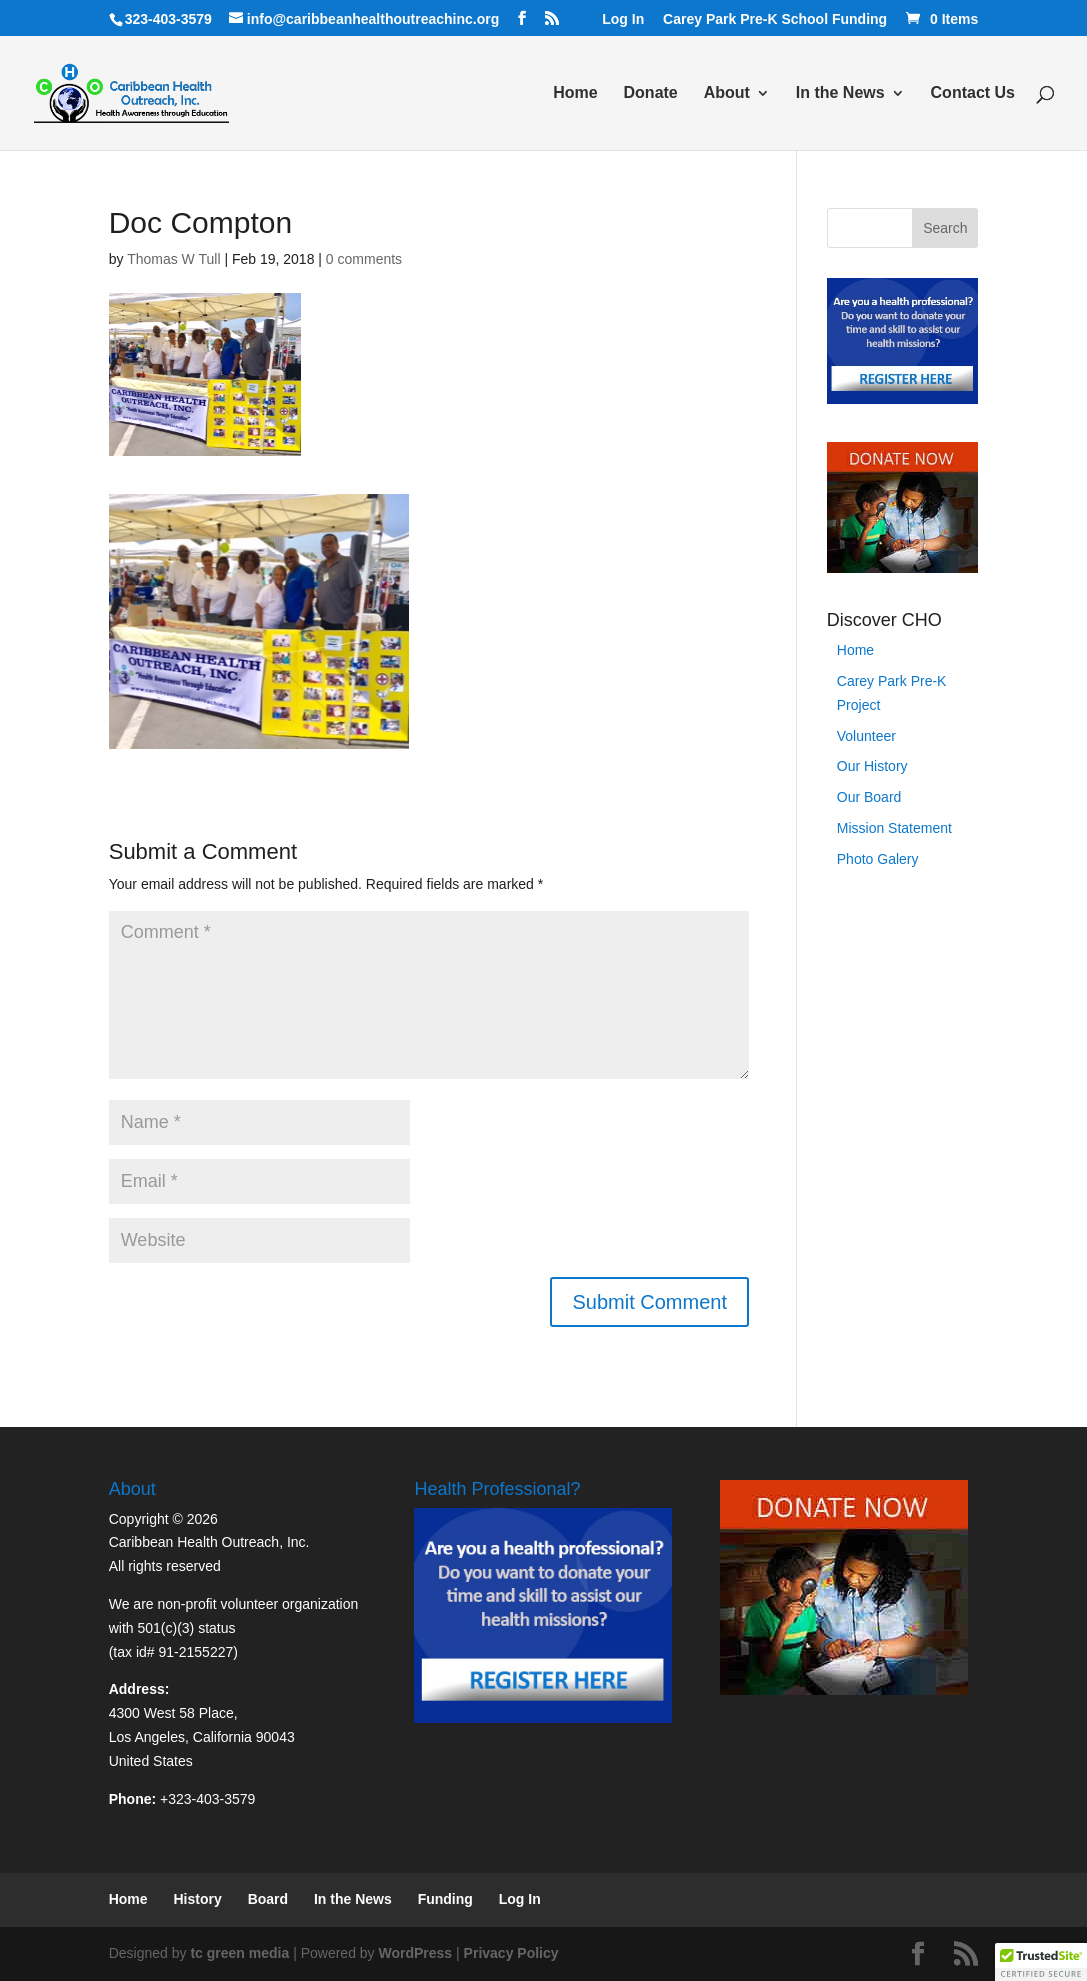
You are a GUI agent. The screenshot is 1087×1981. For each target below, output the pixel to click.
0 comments (364, 259)
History (198, 1899)
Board (268, 1899)
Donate (651, 93)
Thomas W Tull (173, 259)
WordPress (416, 1953)
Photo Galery (878, 859)
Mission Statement (894, 828)
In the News (840, 93)
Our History (872, 766)
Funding (445, 1899)
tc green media (239, 1953)
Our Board (869, 797)
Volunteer (866, 736)
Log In (623, 19)
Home (575, 93)
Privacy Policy (511, 1953)
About (727, 93)
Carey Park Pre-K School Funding (775, 19)
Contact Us (973, 93)
